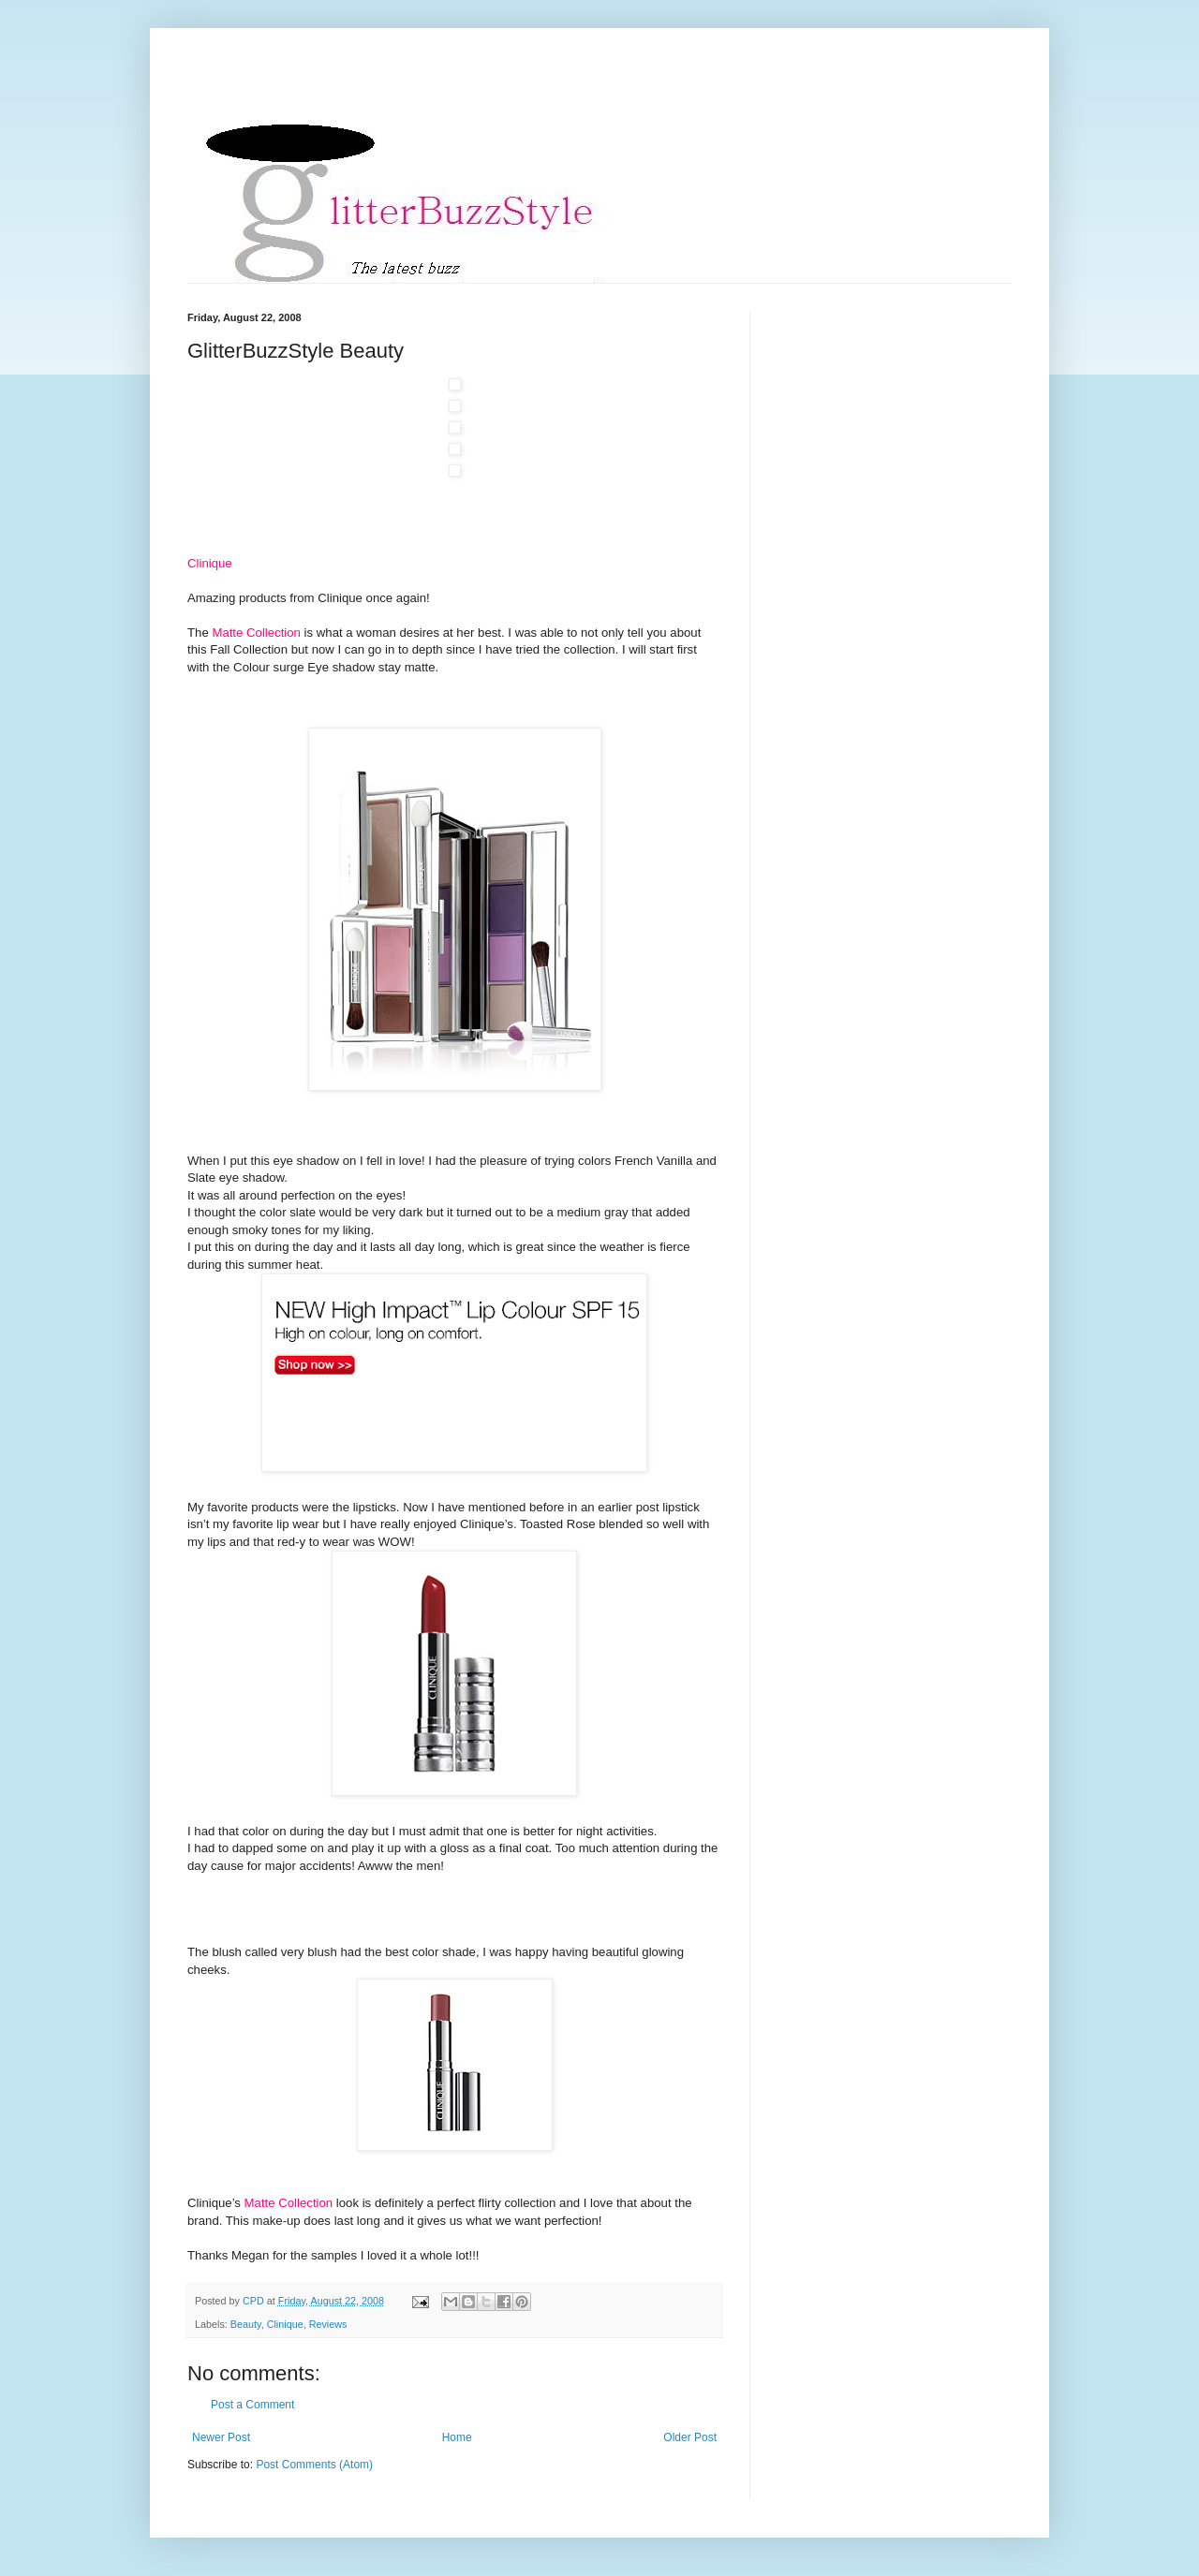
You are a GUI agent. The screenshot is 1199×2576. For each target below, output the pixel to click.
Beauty (245, 2324)
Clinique (285, 2324)
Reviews (328, 2324)
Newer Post (221, 2437)
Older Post (690, 2437)
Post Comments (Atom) (314, 2464)
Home (457, 2437)
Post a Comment (252, 2404)
